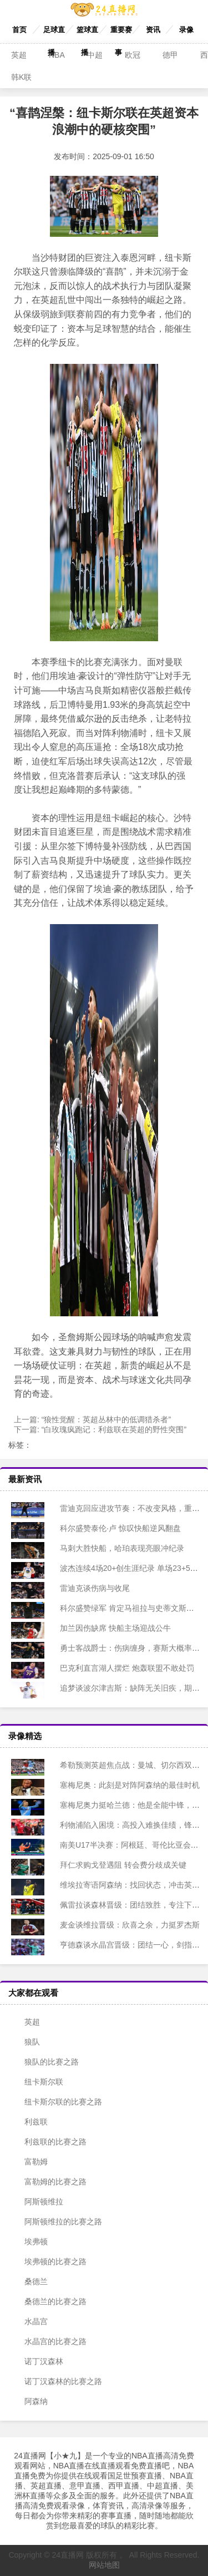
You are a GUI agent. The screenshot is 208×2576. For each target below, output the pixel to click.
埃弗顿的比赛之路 (49, 2261)
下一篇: (100, 1429)
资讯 (153, 30)
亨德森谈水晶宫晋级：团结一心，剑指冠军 (125, 1944)
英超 (19, 54)
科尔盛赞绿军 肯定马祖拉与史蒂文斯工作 (123, 1608)
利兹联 (29, 2121)
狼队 (25, 2041)
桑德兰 (29, 2281)
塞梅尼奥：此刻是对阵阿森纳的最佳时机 (122, 1785)
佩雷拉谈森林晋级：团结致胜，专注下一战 (125, 1904)
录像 (186, 30)
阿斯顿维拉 (37, 2201)
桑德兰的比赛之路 (49, 2301)
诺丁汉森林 (37, 2361)
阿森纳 (29, 2401)
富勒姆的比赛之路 (49, 2181)
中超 (95, 54)
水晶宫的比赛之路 (49, 2341)
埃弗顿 (29, 2241)
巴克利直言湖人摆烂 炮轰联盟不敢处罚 (119, 1668)
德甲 (170, 54)
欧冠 (132, 54)
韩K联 (21, 77)
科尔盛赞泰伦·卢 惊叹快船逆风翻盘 (112, 1528)
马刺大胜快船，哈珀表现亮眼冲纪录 (114, 1548)
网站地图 (104, 2564)
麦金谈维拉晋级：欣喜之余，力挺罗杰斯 (122, 1924)
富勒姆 (29, 2161)
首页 (19, 30)
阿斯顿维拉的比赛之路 (56, 2221)
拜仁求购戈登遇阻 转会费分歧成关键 (115, 1864)
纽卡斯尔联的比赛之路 (56, 2101)
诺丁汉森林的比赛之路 (56, 2381)
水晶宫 (29, 2321)
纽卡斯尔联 (37, 2081)
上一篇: (92, 1419)
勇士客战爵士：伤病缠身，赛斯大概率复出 (125, 1648)
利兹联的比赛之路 (49, 2141)
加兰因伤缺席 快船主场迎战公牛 (107, 1628)
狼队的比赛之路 (45, 2061)
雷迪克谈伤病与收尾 (87, 1588)
